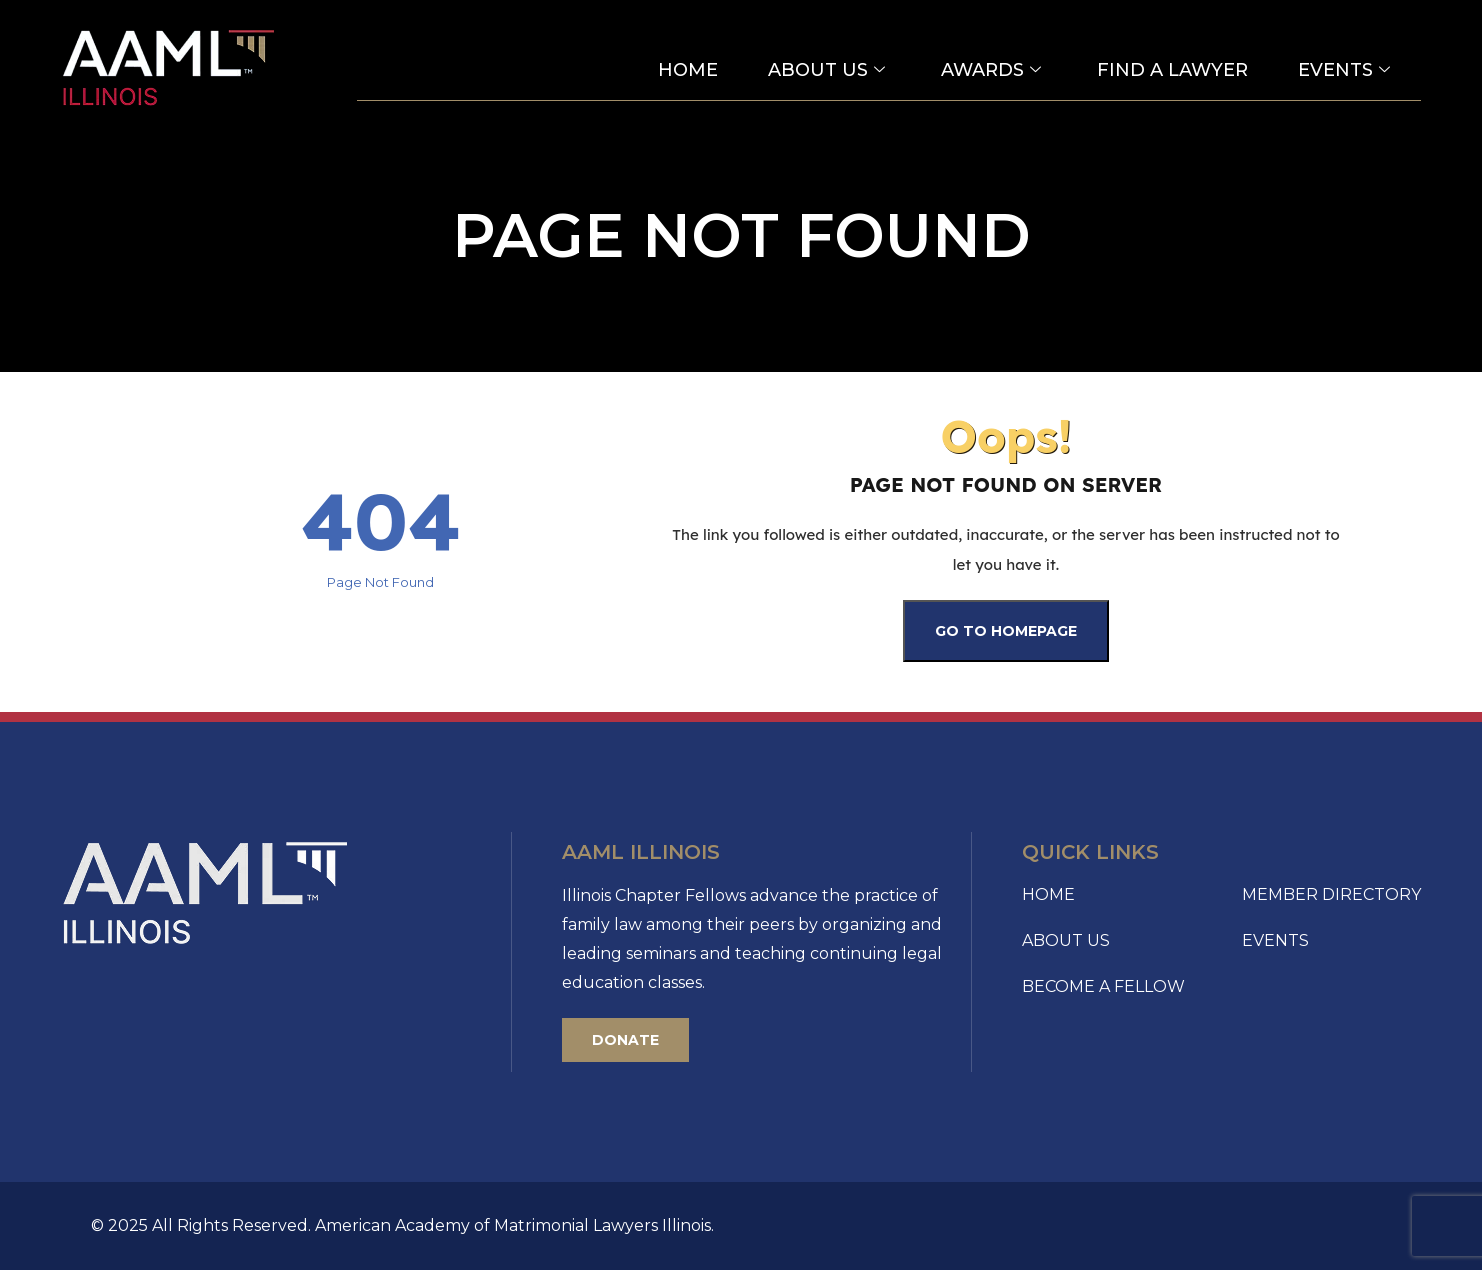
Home (688, 70)
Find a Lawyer (1172, 70)
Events (1344, 70)
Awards (991, 70)
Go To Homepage (1006, 631)
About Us (826, 70)
